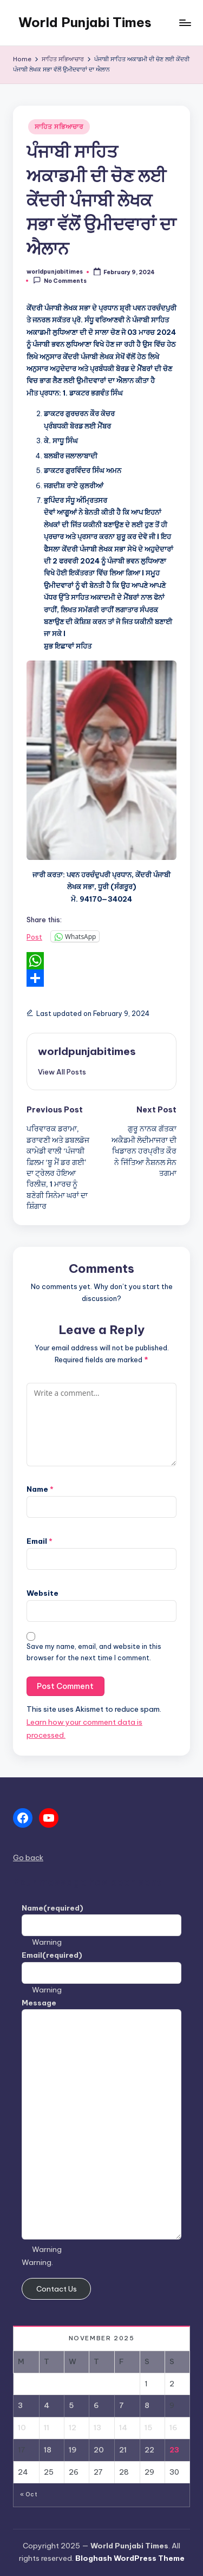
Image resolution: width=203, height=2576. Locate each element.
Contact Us (56, 2289)
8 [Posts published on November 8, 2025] (147, 2405)
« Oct (28, 2494)
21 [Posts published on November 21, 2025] (123, 2450)
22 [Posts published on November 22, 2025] (149, 2450)
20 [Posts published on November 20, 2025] (99, 2450)
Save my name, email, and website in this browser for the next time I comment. (94, 1652)
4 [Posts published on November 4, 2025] (46, 2405)
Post (34, 937)
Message (39, 2003)
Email (40, 1541)
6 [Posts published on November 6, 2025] (96, 2405)
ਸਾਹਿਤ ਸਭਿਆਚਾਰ (59, 126)
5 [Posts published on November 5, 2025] (71, 2405)
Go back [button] (28, 1857)
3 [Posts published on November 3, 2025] (20, 2405)
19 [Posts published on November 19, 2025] (73, 2450)
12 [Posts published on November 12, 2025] (72, 2427)
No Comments (60, 280)
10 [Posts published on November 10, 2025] (22, 2427)
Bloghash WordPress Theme (130, 2558)
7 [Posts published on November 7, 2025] (121, 2405)
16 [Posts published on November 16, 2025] (173, 2427)
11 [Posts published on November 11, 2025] (46, 2427)
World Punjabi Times (85, 22)
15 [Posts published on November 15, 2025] (148, 2427)
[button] (62, 1071)
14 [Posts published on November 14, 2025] (123, 2427)
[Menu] (184, 22)
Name (40, 1489)
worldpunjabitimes (87, 1051)
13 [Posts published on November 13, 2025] (97, 2427)
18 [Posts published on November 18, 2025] (47, 2450)
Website (42, 1593)
